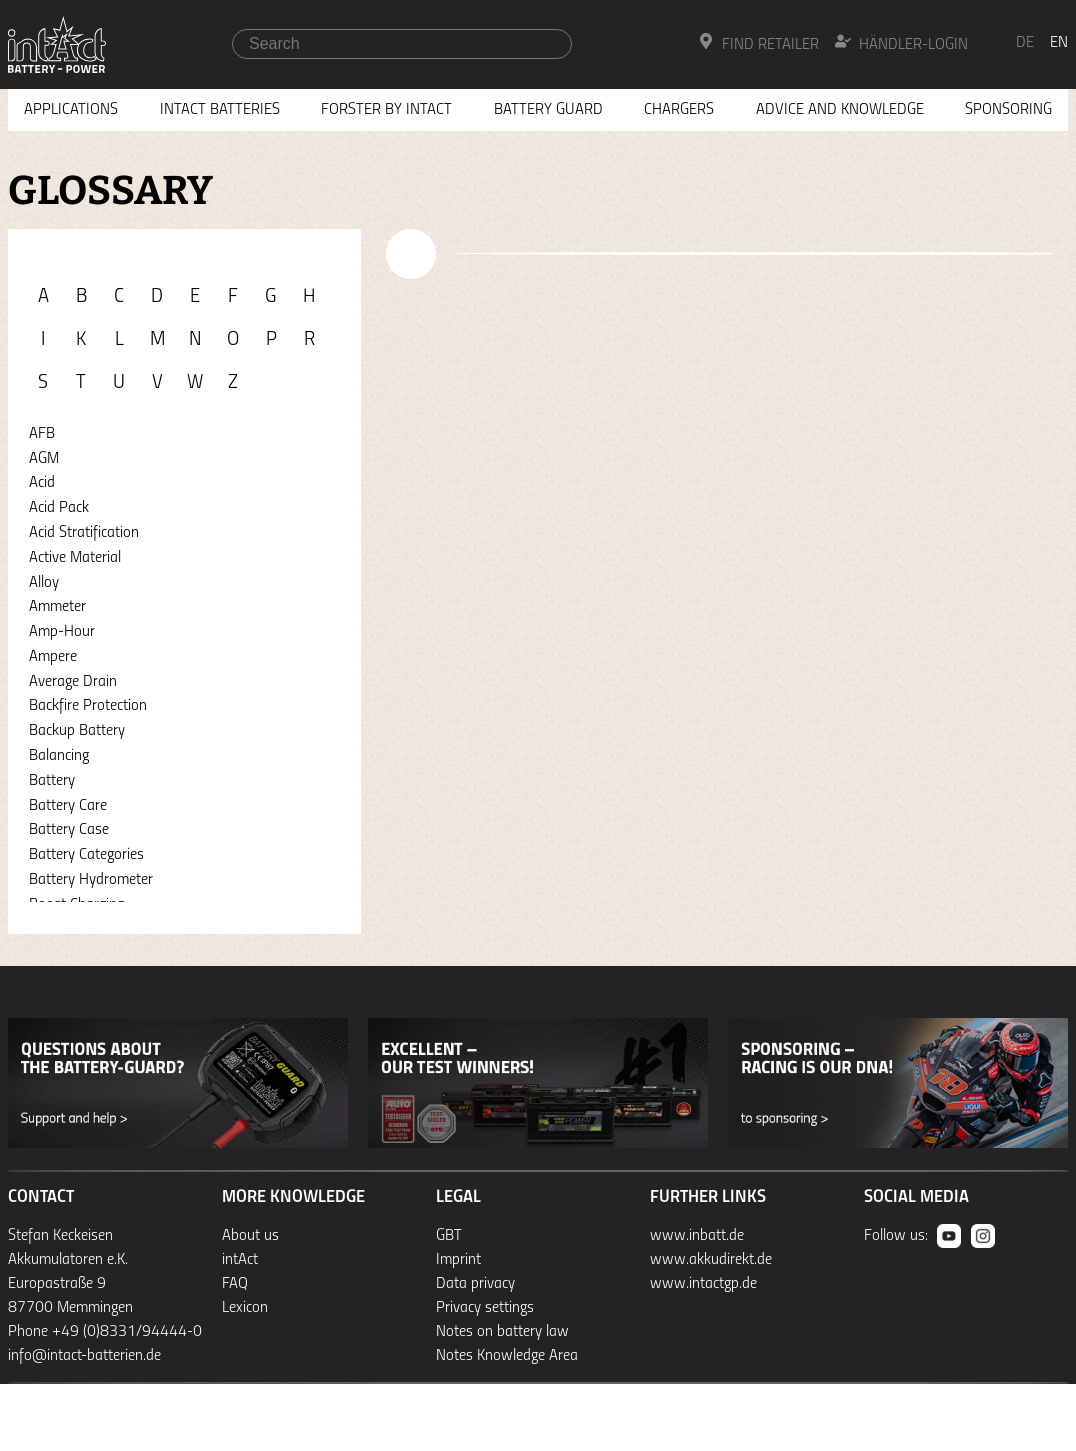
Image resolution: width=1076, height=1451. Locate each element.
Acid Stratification (84, 533)
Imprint (458, 1260)
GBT (449, 1236)
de (1025, 43)
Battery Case (69, 830)
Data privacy (475, 1284)
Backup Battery (77, 731)
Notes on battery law (502, 1332)
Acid (42, 483)
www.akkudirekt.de (711, 1260)
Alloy (44, 583)
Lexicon (245, 1308)
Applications (71, 110)
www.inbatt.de (697, 1236)
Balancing (59, 756)
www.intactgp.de (703, 1284)
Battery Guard (548, 110)
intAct (240, 1260)
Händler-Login (901, 43)
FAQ (235, 1284)
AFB (42, 434)
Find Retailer (758, 43)
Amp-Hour (62, 632)
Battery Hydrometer (91, 880)
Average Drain (73, 682)
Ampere (53, 657)
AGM (44, 459)
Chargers (679, 110)
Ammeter (57, 607)
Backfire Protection (88, 706)
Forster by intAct (386, 110)
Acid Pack (59, 508)
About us (250, 1236)
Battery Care (68, 806)
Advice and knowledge (840, 110)
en (1059, 43)
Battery (52, 781)
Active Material (75, 558)
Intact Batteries (220, 110)
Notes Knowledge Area (507, 1356)
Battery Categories (86, 855)
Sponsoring (1008, 110)
